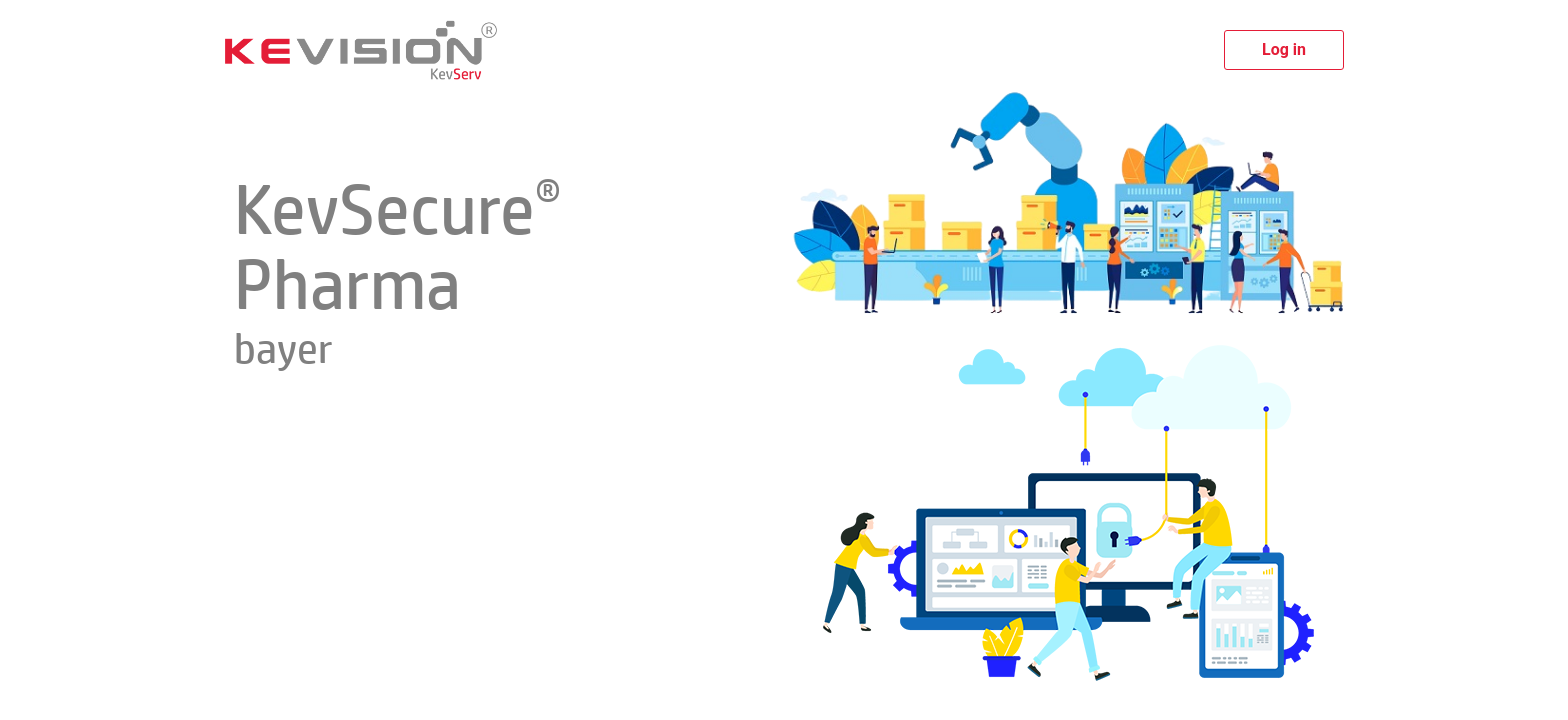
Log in (1284, 49)
